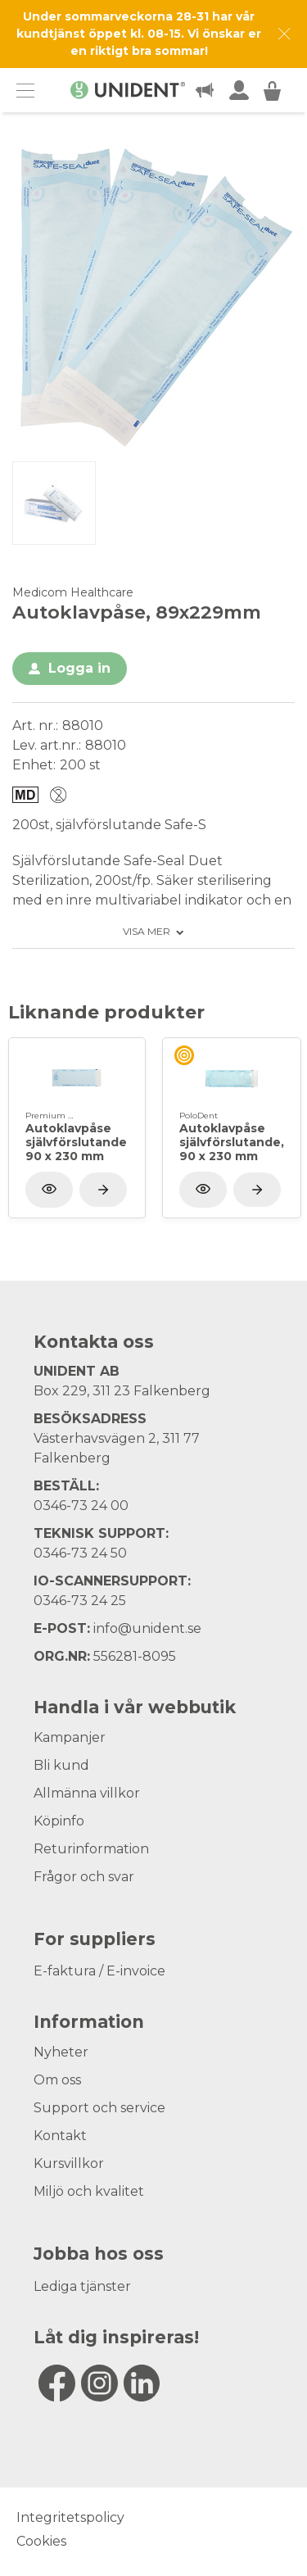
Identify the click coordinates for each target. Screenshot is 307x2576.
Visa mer (146, 932)
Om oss (57, 2080)
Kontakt (60, 2135)
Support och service (99, 2108)
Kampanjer (70, 1737)
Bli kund (61, 1765)
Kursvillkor (69, 2163)
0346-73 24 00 (81, 1505)
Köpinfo (59, 1821)
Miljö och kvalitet (89, 2191)
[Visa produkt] (103, 1189)
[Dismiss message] (284, 34)
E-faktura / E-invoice (99, 1971)
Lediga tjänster (82, 2286)
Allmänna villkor (87, 1793)
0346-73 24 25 (80, 1600)
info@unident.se (147, 1628)
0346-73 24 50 (80, 1553)
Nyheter (61, 2052)
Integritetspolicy (70, 2517)
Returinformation (91, 1849)
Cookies (41, 2541)
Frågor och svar (84, 1876)
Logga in (79, 668)
